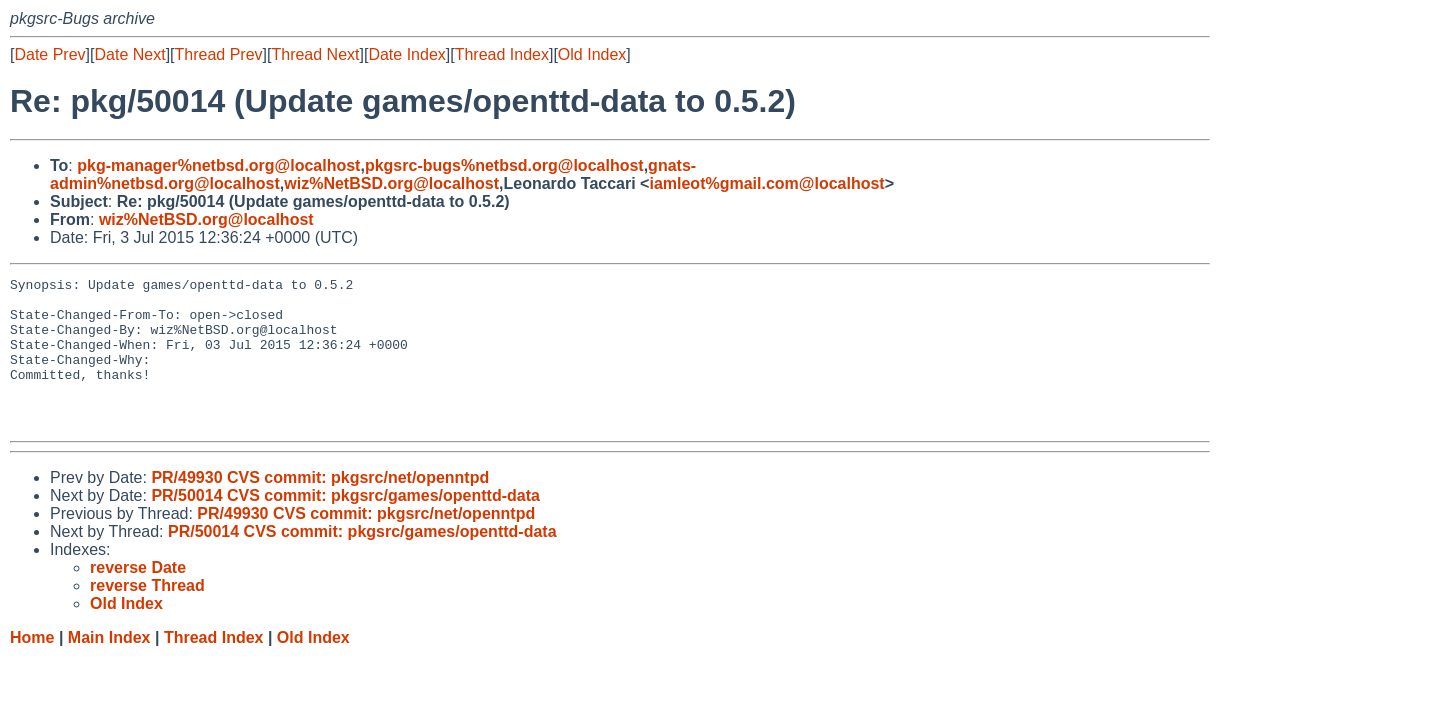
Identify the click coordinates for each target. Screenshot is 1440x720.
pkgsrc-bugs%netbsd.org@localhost (504, 165)
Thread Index (502, 54)
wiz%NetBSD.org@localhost (391, 183)
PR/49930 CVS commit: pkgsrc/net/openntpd (320, 507)
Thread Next (315, 54)
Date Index (406, 54)
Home (32, 667)
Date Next (129, 54)
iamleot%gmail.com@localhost (766, 183)
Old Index (592, 54)
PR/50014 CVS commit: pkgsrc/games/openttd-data (345, 525)
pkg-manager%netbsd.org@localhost (218, 165)
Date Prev (49, 54)
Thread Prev (219, 54)
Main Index (109, 667)
